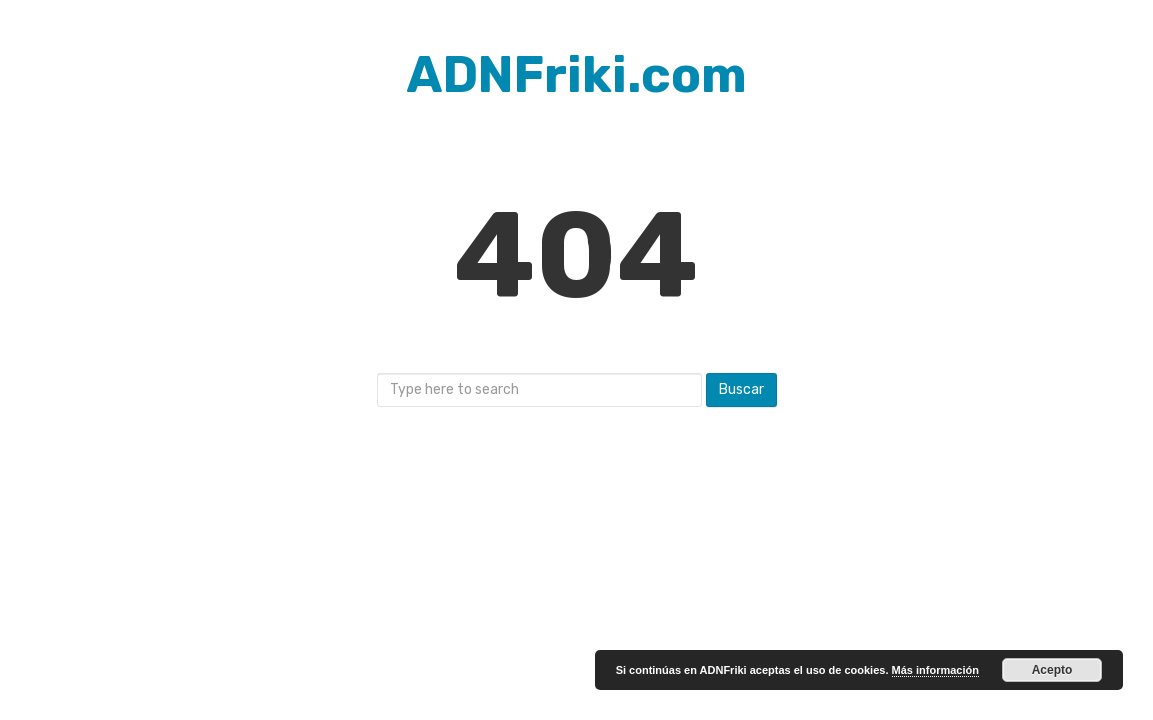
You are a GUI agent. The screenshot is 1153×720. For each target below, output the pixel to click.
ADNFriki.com (577, 75)
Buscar (741, 389)
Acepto (1052, 670)
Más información (935, 670)
